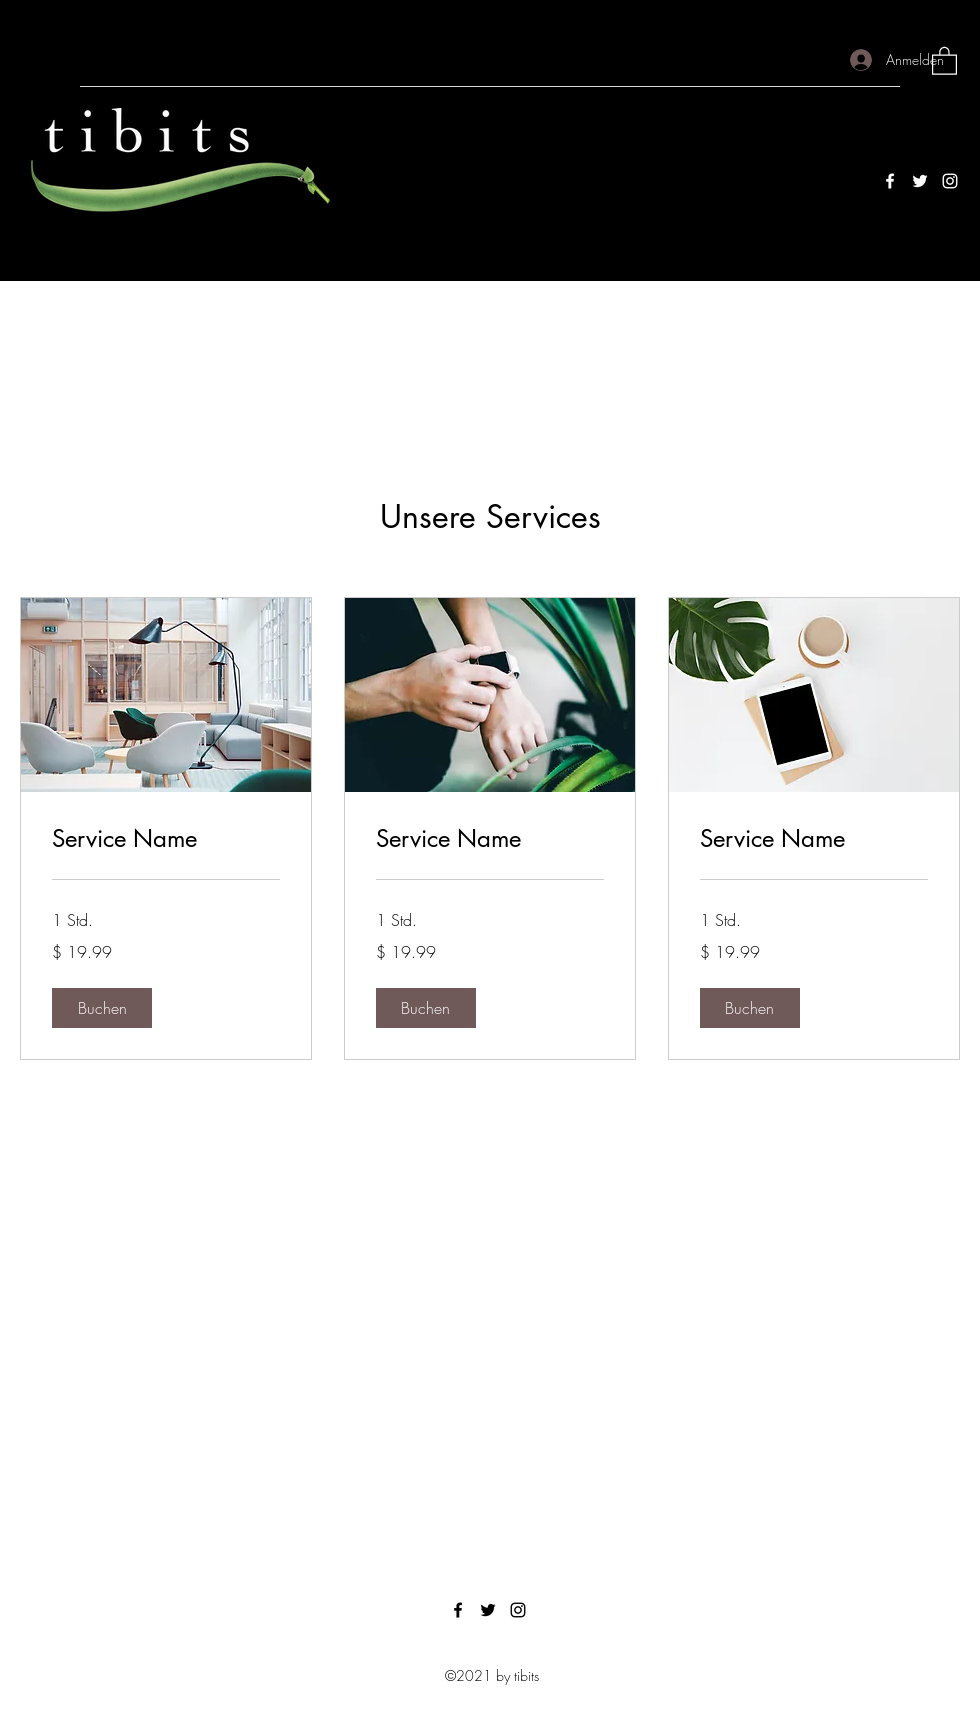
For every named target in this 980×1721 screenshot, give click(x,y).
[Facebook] (890, 181)
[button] (944, 60)
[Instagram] (950, 181)
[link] (166, 839)
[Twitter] (920, 181)
